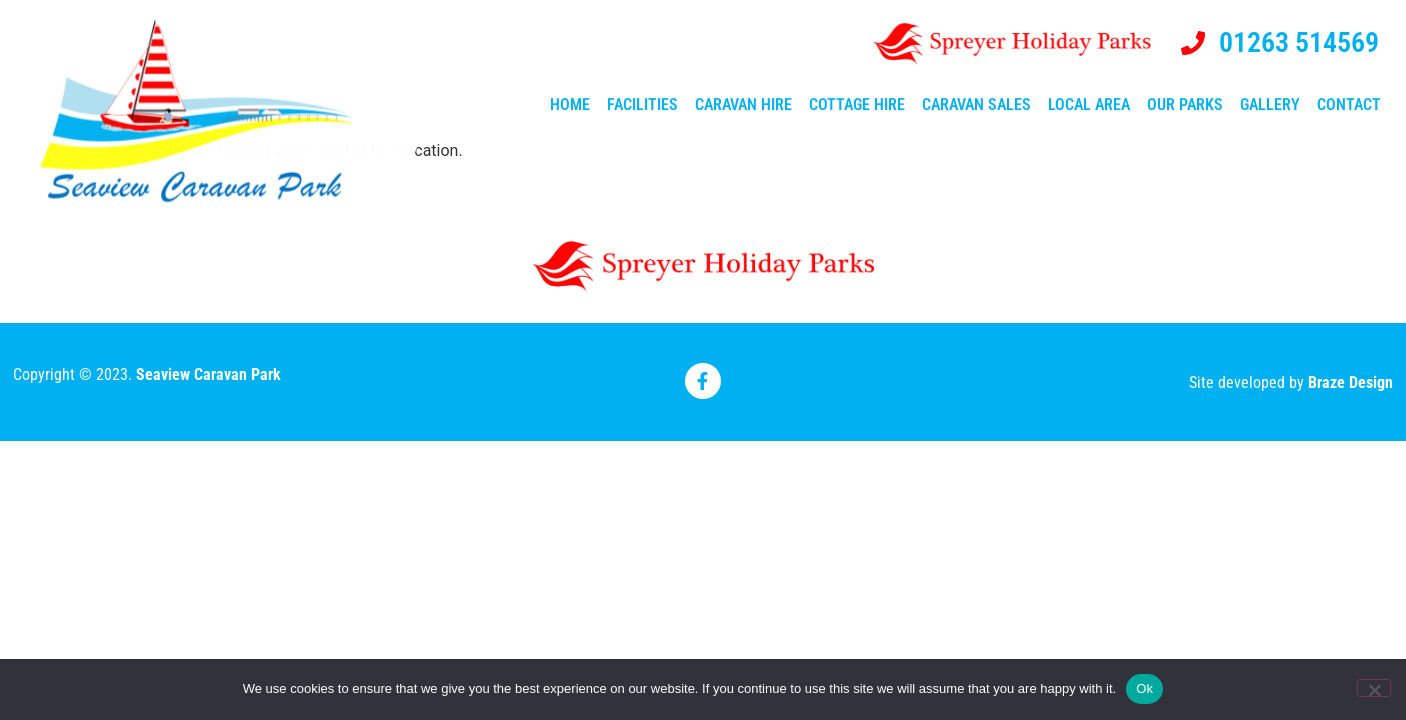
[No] (1374, 688)
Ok (1144, 688)
